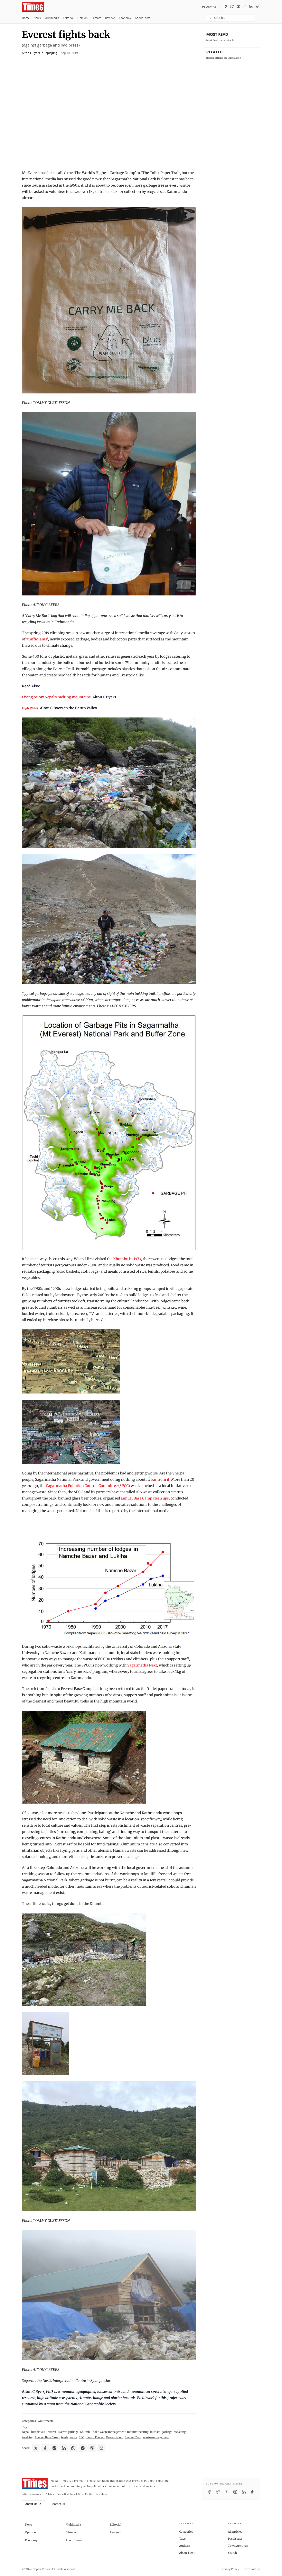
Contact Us (58, 2504)
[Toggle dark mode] (258, 18)
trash (64, 2437)
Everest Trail (133, 2437)
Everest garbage (68, 2432)
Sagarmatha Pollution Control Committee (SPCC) (88, 1485)
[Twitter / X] (232, 7)
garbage (167, 2432)
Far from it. (160, 1479)
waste (73, 2437)
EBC (81, 2437)
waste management (156, 2437)
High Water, (30, 708)
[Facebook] (226, 7)
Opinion (82, 18)
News (37, 18)
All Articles (235, 2531)
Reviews (110, 18)
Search (232, 2552)
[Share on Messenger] (54, 2448)
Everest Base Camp (47, 2437)
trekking (27, 2437)
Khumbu (85, 2432)
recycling (180, 2432)
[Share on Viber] (92, 2448)
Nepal (26, 2432)
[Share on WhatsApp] (73, 2448)
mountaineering (137, 2432)
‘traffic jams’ (37, 639)
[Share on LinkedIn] (64, 2448)
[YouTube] (238, 7)
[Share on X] (36, 2448)
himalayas (38, 2432)
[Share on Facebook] (45, 2448)
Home (26, 18)
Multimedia (52, 18)
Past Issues (235, 2538)
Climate (96, 18)
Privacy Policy (230, 2569)
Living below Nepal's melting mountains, (57, 697)
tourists (155, 2432)
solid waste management (109, 2432)
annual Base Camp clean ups (145, 1498)
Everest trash (114, 2437)
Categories (186, 2531)
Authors (184, 2545)
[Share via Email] (101, 2448)
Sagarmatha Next (142, 1665)
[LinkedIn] (251, 7)
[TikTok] (257, 7)
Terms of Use (251, 2569)
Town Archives (238, 2545)
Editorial (68, 18)
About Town (142, 18)
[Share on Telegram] (83, 2448)
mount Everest (95, 2437)
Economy (125, 18)
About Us (33, 2504)
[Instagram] (245, 7)
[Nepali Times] (35, 2483)
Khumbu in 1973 (127, 1259)
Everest (51, 2432)
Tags (182, 2538)
